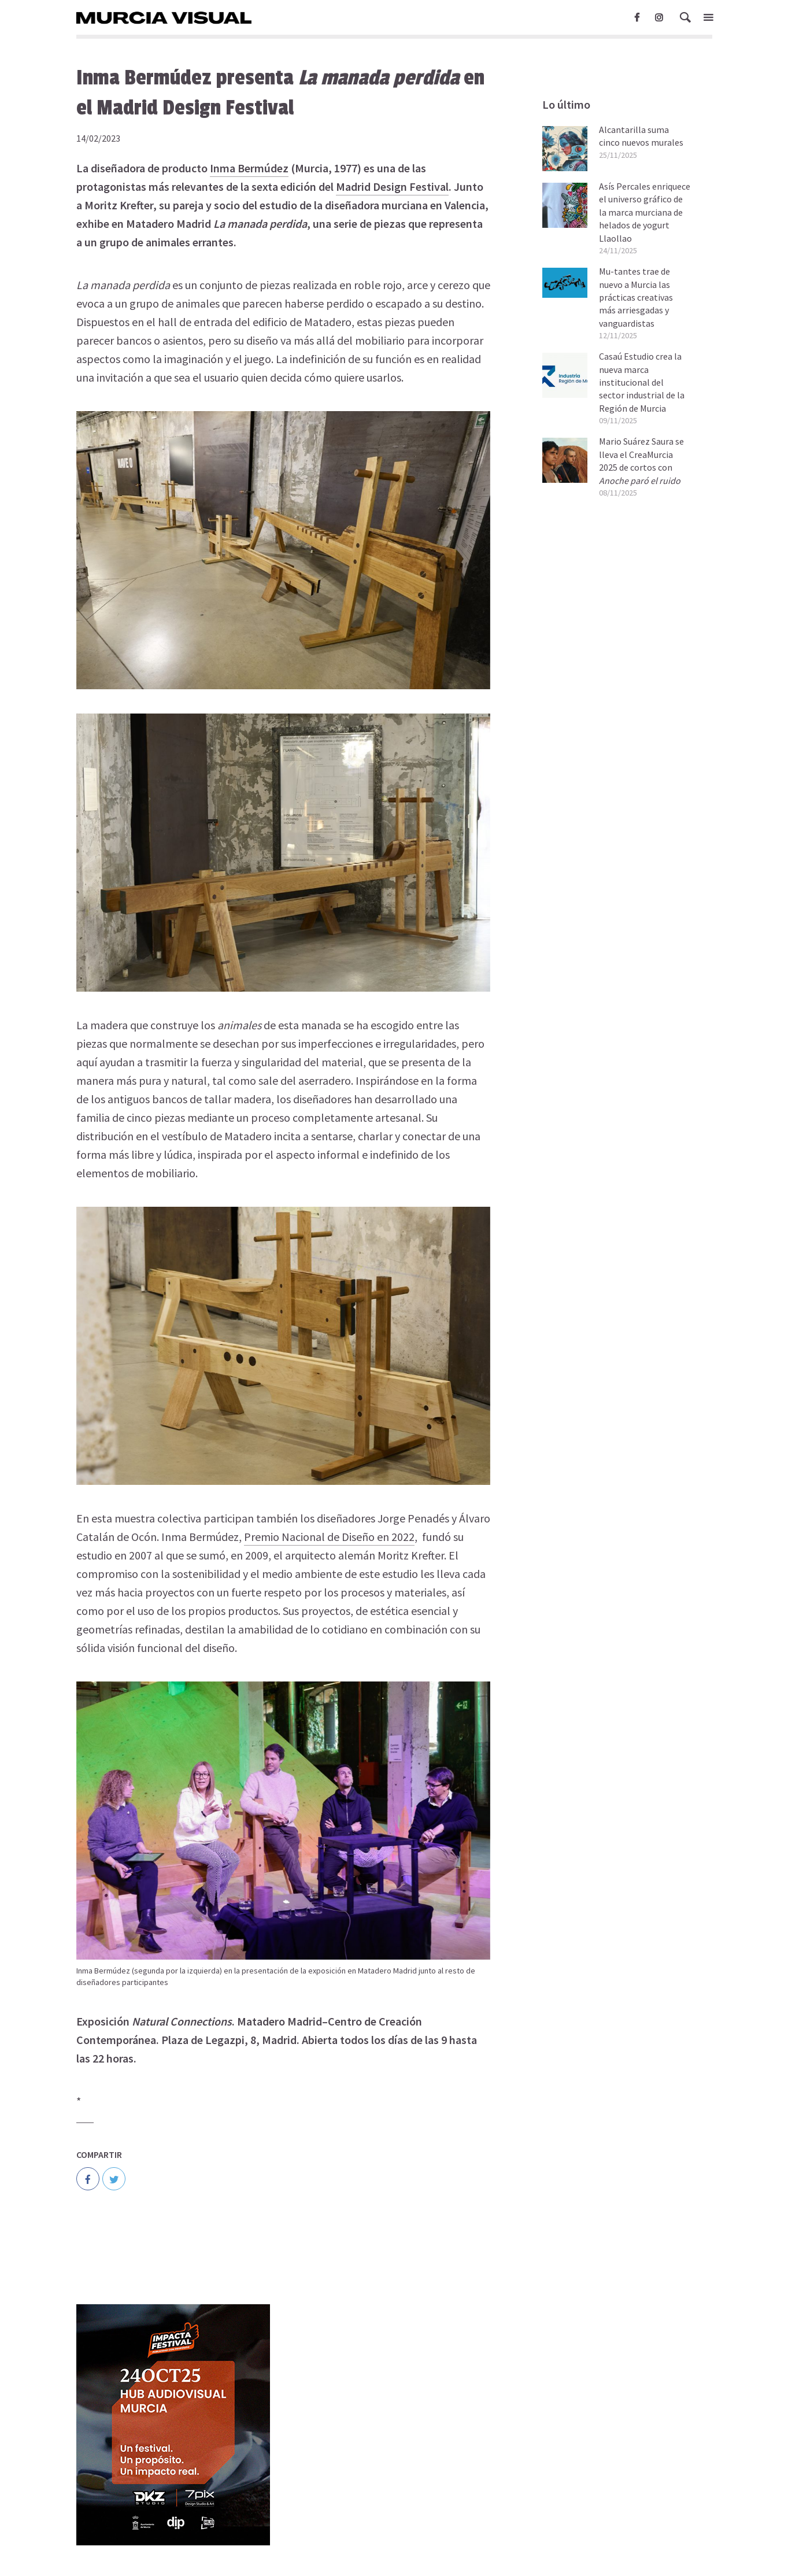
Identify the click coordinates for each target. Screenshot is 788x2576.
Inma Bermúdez (249, 168)
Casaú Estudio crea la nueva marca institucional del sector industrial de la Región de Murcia (642, 382)
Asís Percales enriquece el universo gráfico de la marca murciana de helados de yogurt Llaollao (644, 212)
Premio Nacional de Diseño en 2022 (329, 1536)
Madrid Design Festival (392, 186)
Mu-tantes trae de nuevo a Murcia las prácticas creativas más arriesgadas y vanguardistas (636, 297)
